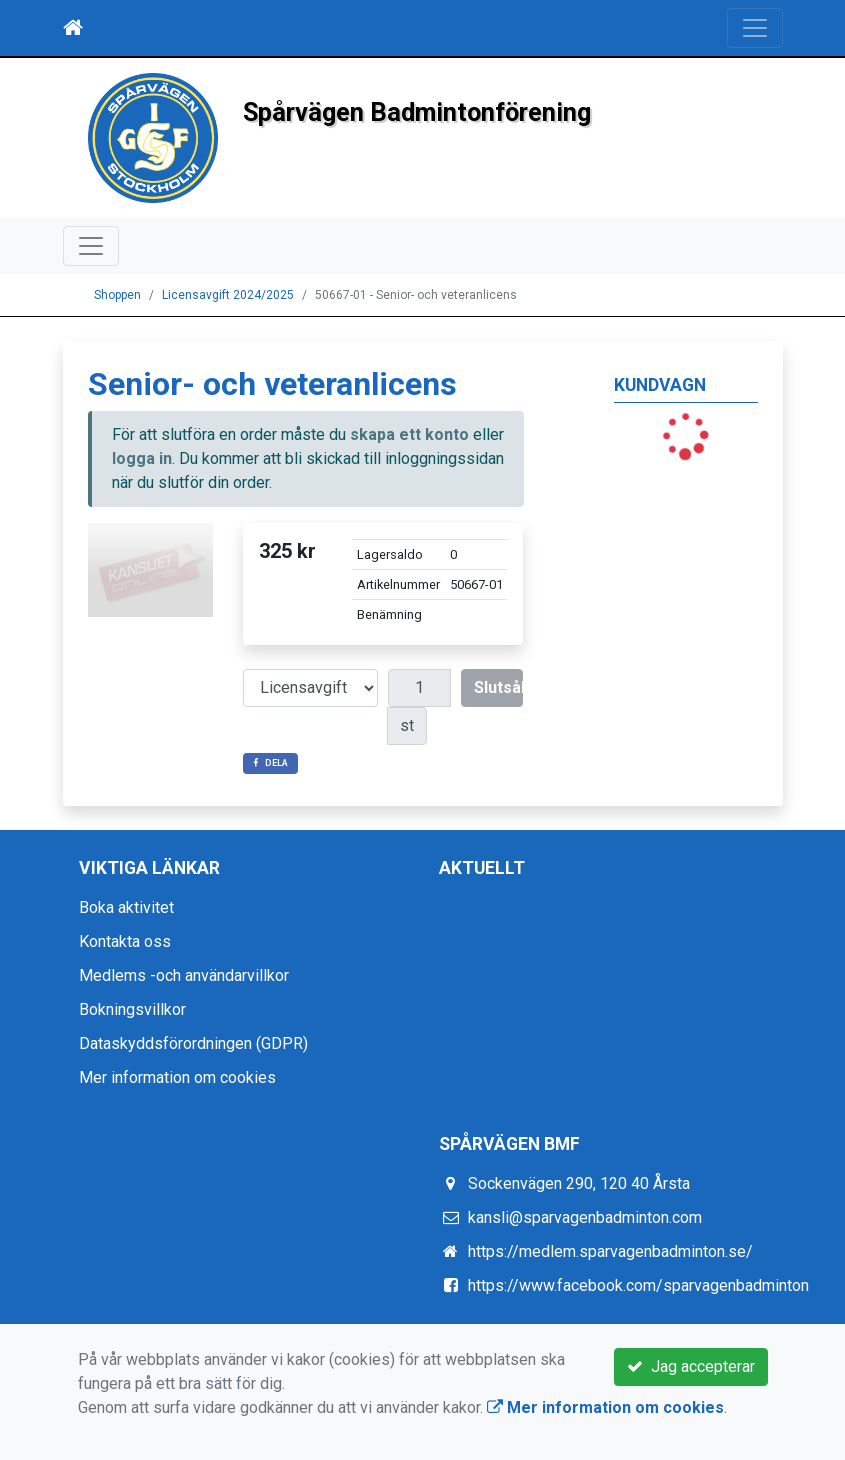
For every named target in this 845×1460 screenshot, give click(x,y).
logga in (142, 458)
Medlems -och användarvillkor (184, 975)
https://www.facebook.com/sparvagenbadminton (638, 1285)
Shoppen (117, 295)
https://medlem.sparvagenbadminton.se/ (610, 1251)
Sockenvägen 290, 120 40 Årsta (579, 1183)
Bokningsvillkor (132, 1009)
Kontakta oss (125, 941)
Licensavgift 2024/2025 (228, 295)
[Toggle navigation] (755, 28)
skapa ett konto (409, 434)
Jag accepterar (691, 1366)
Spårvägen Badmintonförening (417, 112)
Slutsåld (499, 687)
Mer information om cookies (177, 1077)
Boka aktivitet (126, 907)
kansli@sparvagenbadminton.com (585, 1217)
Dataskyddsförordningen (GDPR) (193, 1043)
